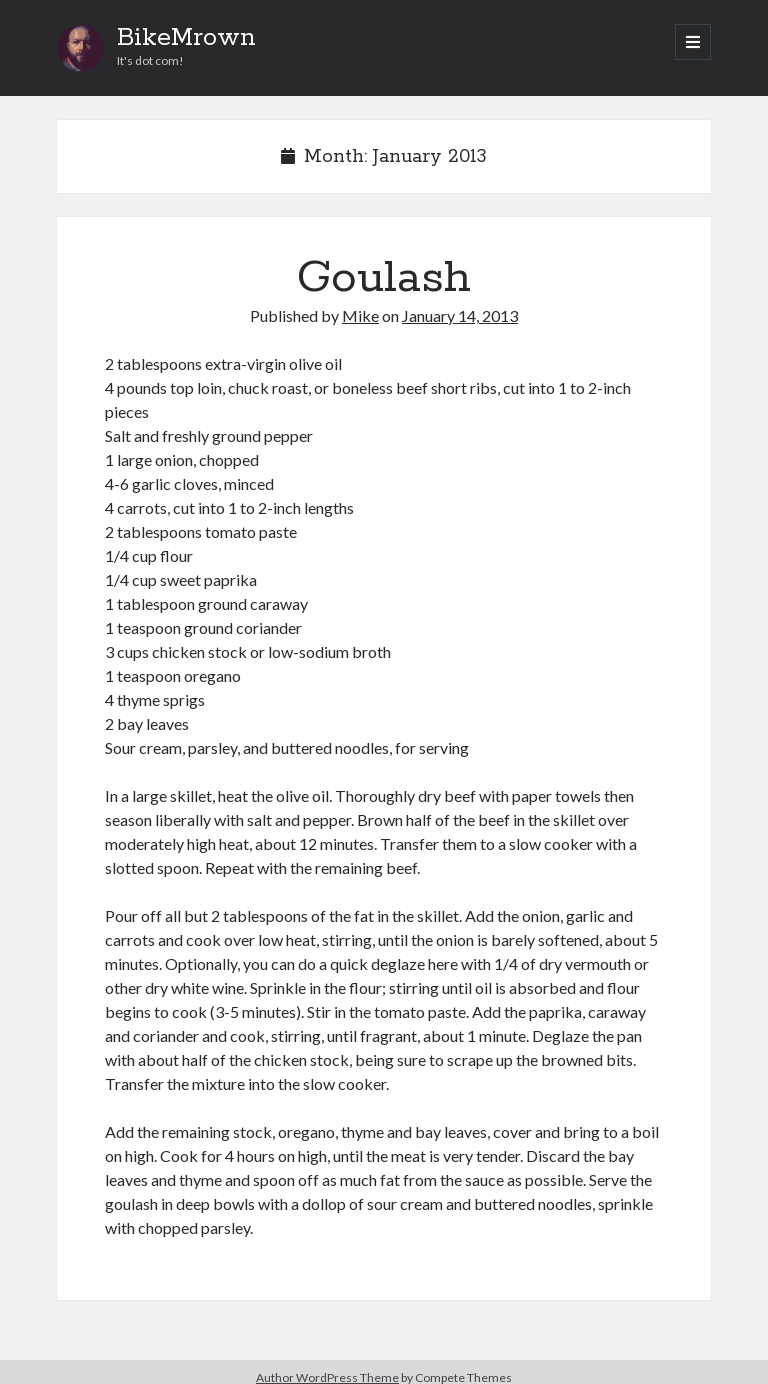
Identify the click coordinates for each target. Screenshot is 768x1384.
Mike (360, 315)
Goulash (384, 278)
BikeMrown (186, 38)
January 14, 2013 (460, 315)
